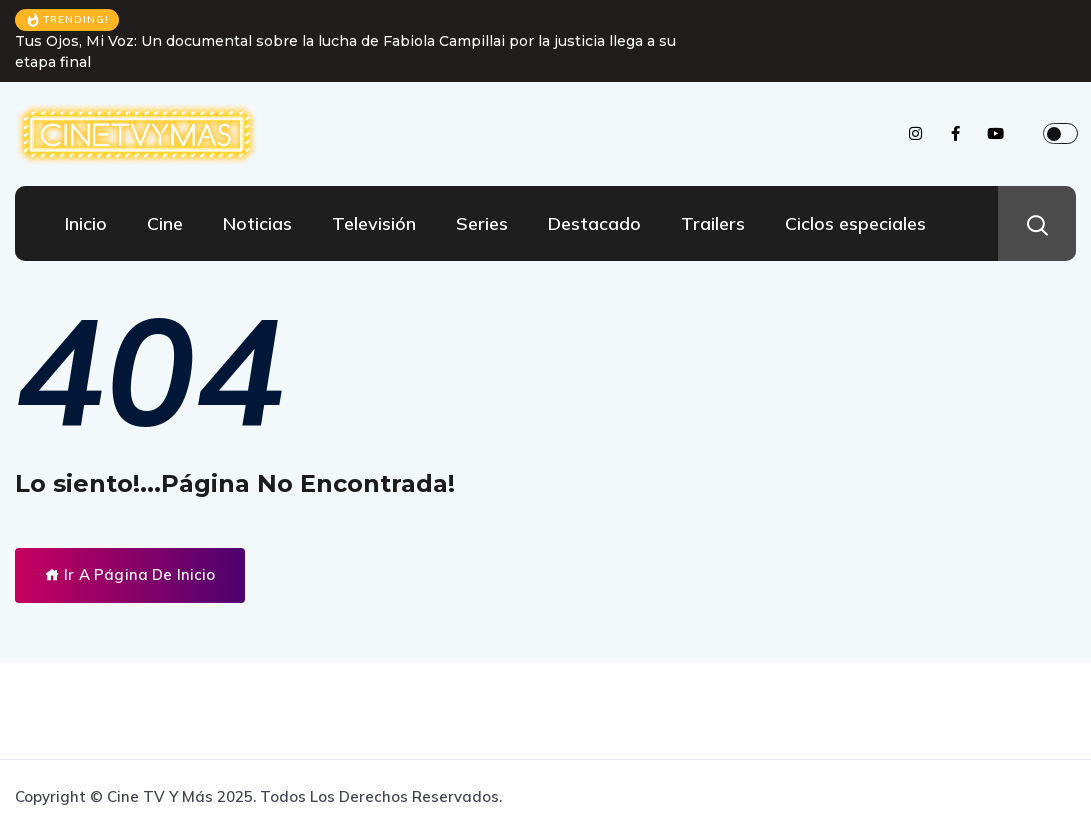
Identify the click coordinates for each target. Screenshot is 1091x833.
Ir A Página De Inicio (130, 574)
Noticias (257, 223)
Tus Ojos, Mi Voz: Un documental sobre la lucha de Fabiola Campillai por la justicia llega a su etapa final (345, 51)
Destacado (594, 223)
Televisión (374, 223)
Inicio (86, 223)
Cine (165, 223)
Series (482, 223)
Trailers (713, 223)
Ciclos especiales (855, 223)
